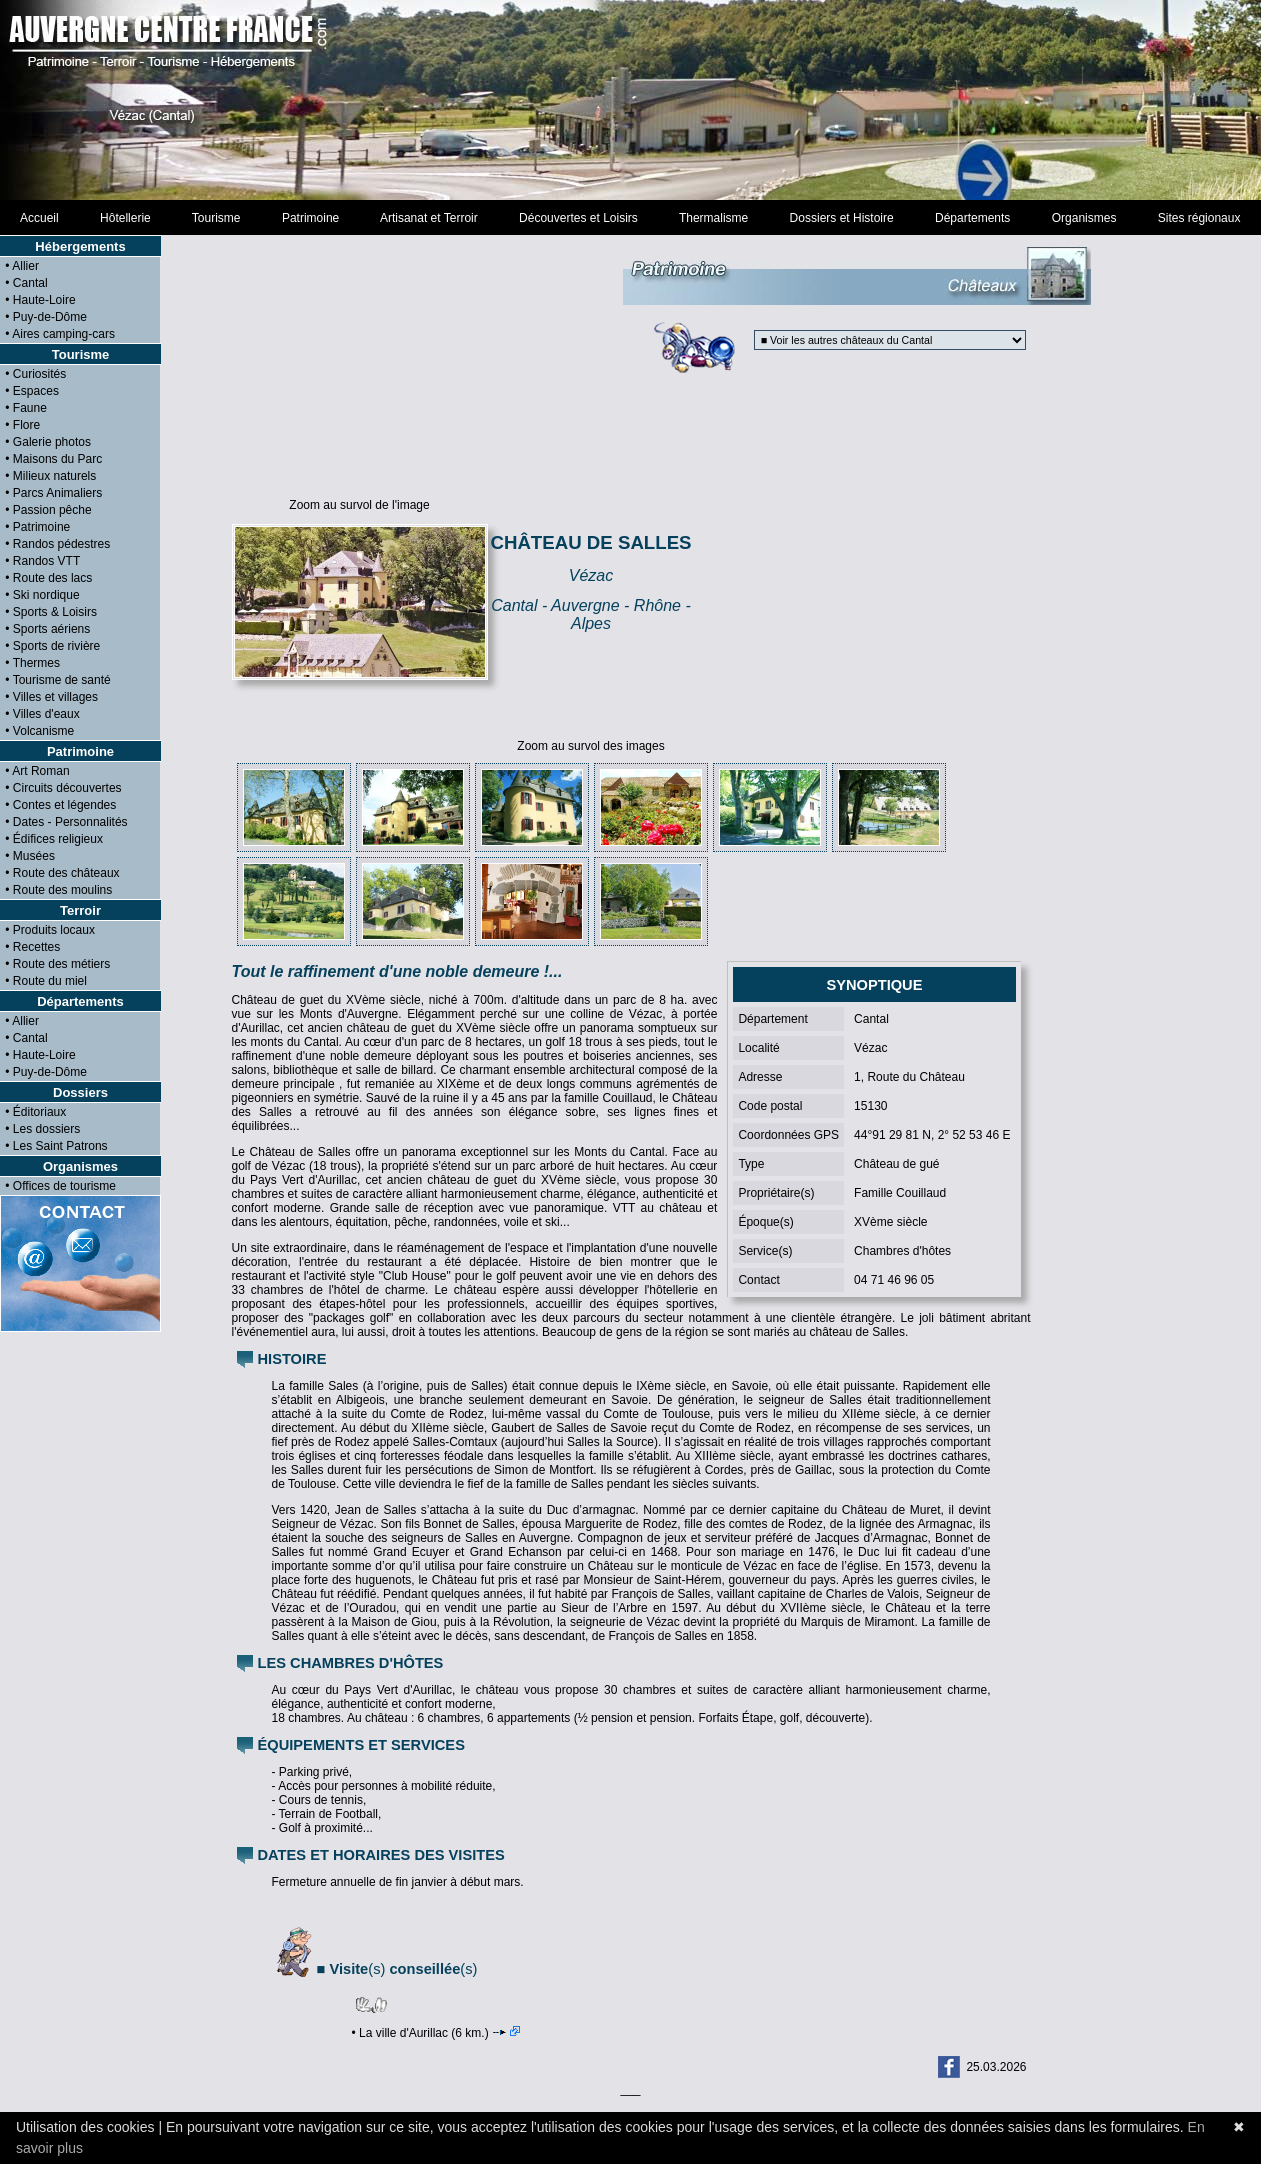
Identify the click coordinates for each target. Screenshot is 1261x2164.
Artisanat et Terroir (429, 218)
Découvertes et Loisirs (578, 218)
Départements (972, 218)
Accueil (39, 218)
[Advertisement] (863, 589)
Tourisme (216, 218)
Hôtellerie (125, 218)
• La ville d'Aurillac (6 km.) (436, 2033)
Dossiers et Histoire (841, 218)
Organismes (1084, 218)
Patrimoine (310, 218)
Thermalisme (713, 218)
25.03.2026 (996, 2067)
